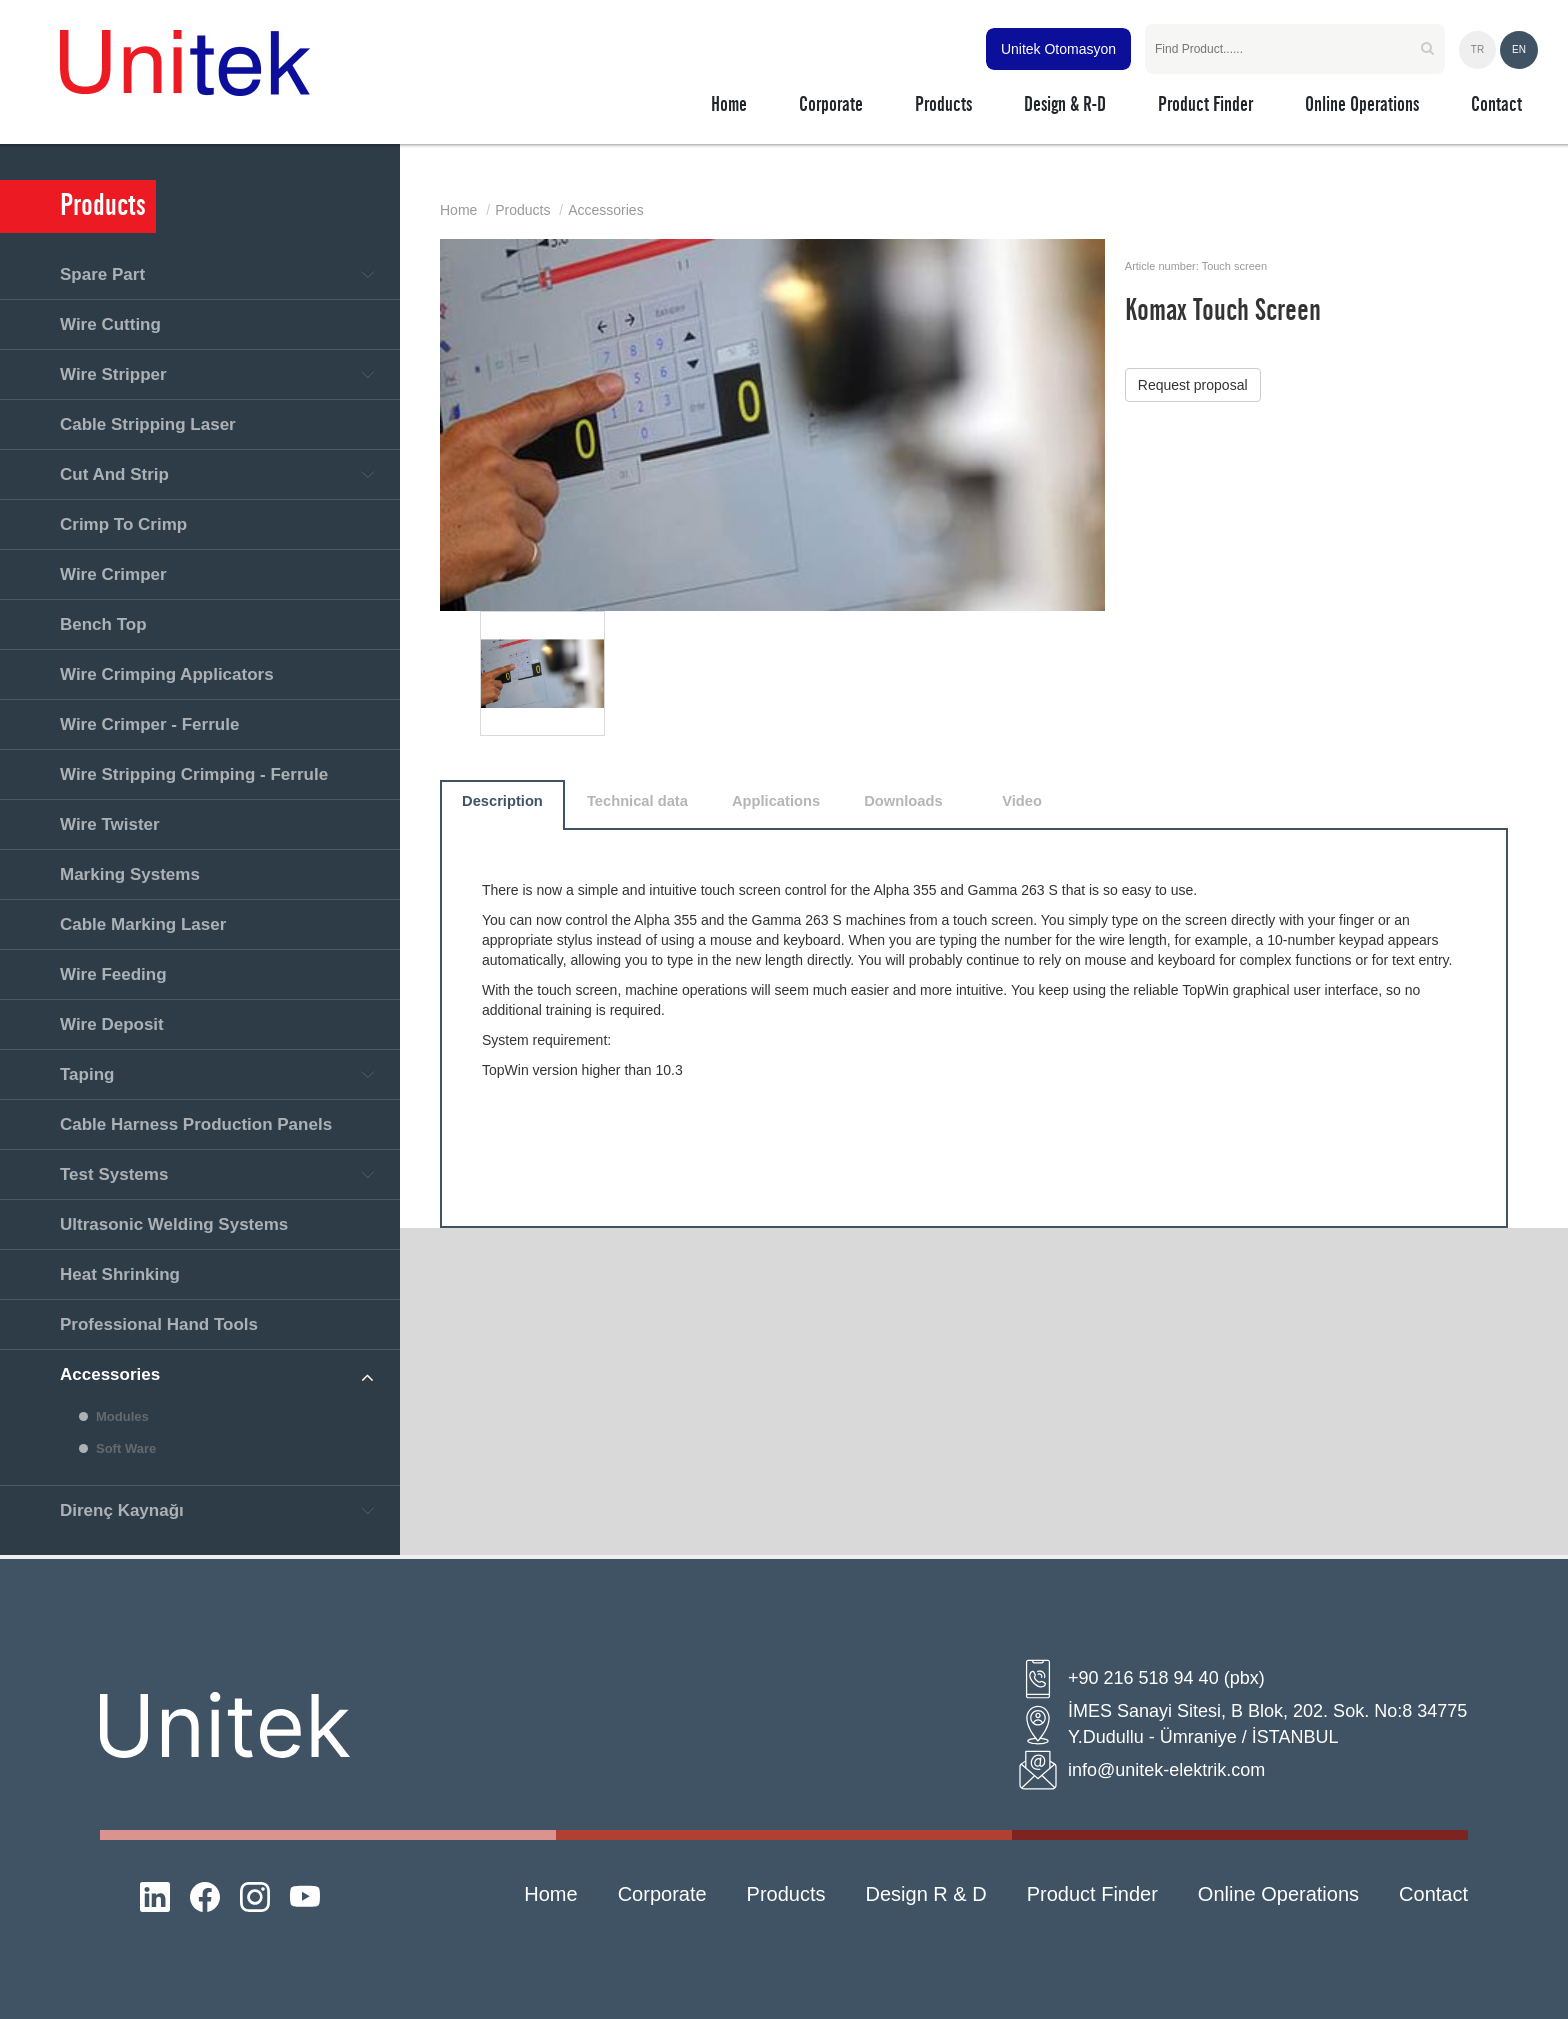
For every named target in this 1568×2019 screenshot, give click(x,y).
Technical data (637, 801)
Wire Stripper (113, 374)
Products (522, 210)
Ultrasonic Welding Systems (174, 1224)
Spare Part (102, 274)
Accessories (110, 1374)
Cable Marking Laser (143, 924)
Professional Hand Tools (159, 1324)
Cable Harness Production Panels (196, 1124)
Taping (87, 1074)
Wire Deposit (112, 1024)
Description (502, 801)
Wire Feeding (113, 974)
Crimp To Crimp (123, 524)
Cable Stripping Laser (148, 424)
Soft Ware (126, 1448)
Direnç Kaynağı (122, 1510)
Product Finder (1092, 1894)
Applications (776, 801)
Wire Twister (110, 824)
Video (1022, 801)
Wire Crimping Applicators (167, 674)
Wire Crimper (113, 574)
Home (458, 210)
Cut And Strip (114, 474)
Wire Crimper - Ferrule (149, 724)
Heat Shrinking (120, 1274)
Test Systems (114, 1174)
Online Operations (1278, 1894)
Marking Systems (130, 874)
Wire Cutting (110, 324)
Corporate (662, 1894)
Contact (1433, 1894)
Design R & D (926, 1894)
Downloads (903, 801)
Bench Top (103, 624)
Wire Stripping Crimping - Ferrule (194, 774)
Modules (122, 1416)
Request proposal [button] (1193, 385)
